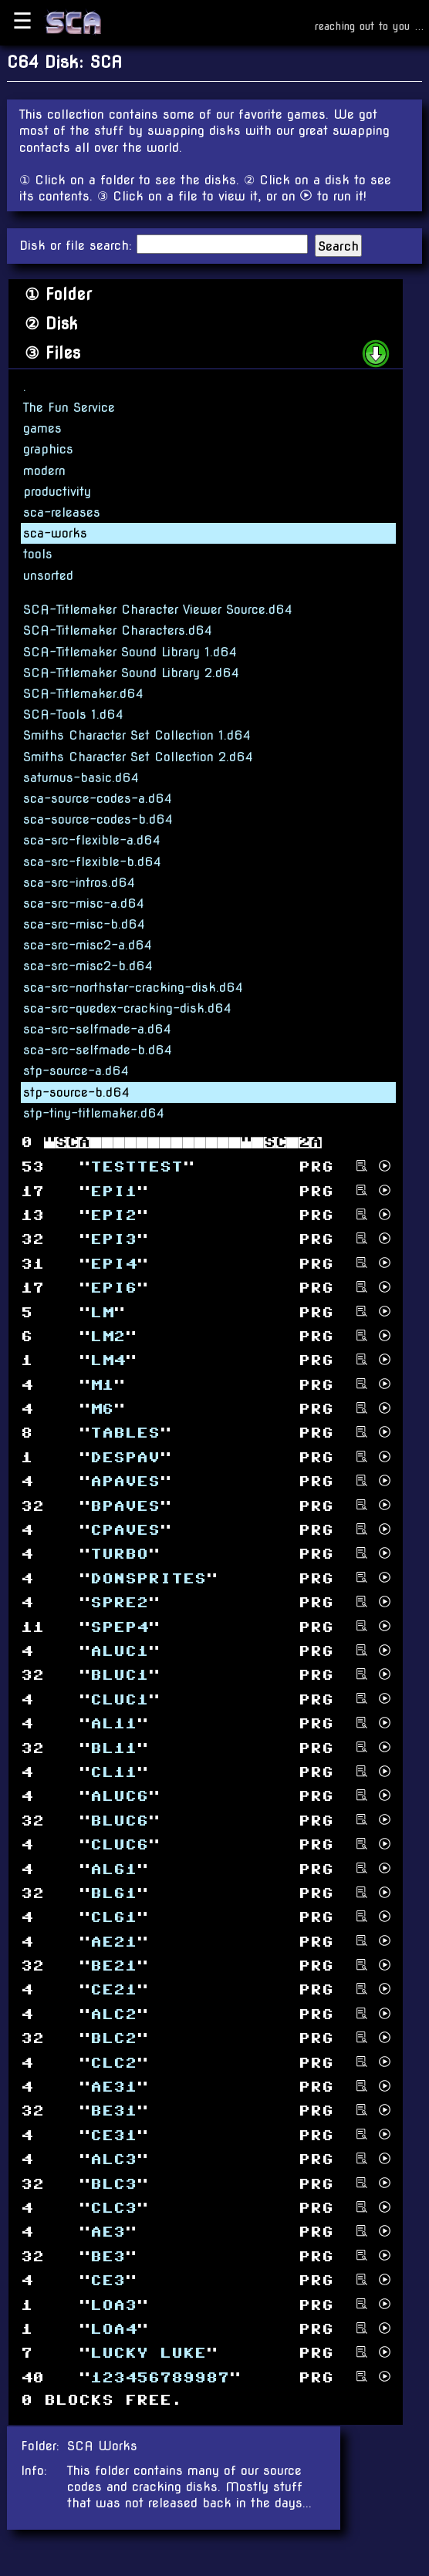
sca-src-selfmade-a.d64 (97, 1029)
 (113, 1191)
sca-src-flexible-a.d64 (91, 840)
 (148, 2353)
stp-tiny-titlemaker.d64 (93, 1113)
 (148, 1578)
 (119, 1845)
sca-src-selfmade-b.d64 (97, 1050)
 (113, 2160)
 (119, 1820)
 (113, 1216)
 (113, 1773)
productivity (57, 491)
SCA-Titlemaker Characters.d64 (117, 630)
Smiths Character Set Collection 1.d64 (137, 735)
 (113, 1966)
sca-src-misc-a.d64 (83, 903)
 (107, 1337)
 (113, 2208)
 (113, 2184)
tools (37, 554)
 (125, 1506)
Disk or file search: (78, 245)
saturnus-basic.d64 (81, 777)
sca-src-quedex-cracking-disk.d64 (127, 1008)
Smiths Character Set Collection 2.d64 (138, 757)
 (113, 2087)
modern (44, 471)
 (107, 1361)
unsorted (48, 575)
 (113, 1288)
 (119, 1796)
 (119, 1554)
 (119, 1627)
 (159, 2377)
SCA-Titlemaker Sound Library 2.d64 (131, 673)
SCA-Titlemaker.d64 (83, 693)
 (125, 1482)
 (113, 2111)
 (113, 2135)
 (113, 1748)
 (113, 2305)
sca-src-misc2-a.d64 (87, 945)
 (125, 1458)
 (136, 1167)
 (113, 1990)
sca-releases (61, 512)
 (113, 2039)
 (125, 1433)
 (101, 1409)
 (113, 1869)
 (119, 1675)
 (119, 1603)
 (119, 1651)
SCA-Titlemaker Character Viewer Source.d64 (157, 609)
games (42, 428)
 (113, 1918)
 (113, 1941)
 (113, 1240)
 (107, 2256)
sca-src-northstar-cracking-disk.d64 (133, 987)
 (113, 1894)
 (101, 1385)
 (119, 1699)
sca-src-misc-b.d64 (84, 924)
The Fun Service (69, 407)
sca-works (55, 533)
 (113, 1724)
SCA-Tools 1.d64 (73, 714)
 (107, 2281)
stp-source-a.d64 (76, 1071)
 (101, 1312)
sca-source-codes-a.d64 (97, 798)
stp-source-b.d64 (76, 1092)
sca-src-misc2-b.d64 (88, 966)
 (107, 2232)
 (113, 2329)
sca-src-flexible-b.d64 (92, 862)
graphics (48, 449)
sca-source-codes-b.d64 (98, 819)
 (113, 1263)
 (113, 2015)
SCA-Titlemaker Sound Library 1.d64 (130, 652)
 (125, 1530)
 (113, 2063)
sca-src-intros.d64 (79, 882)
